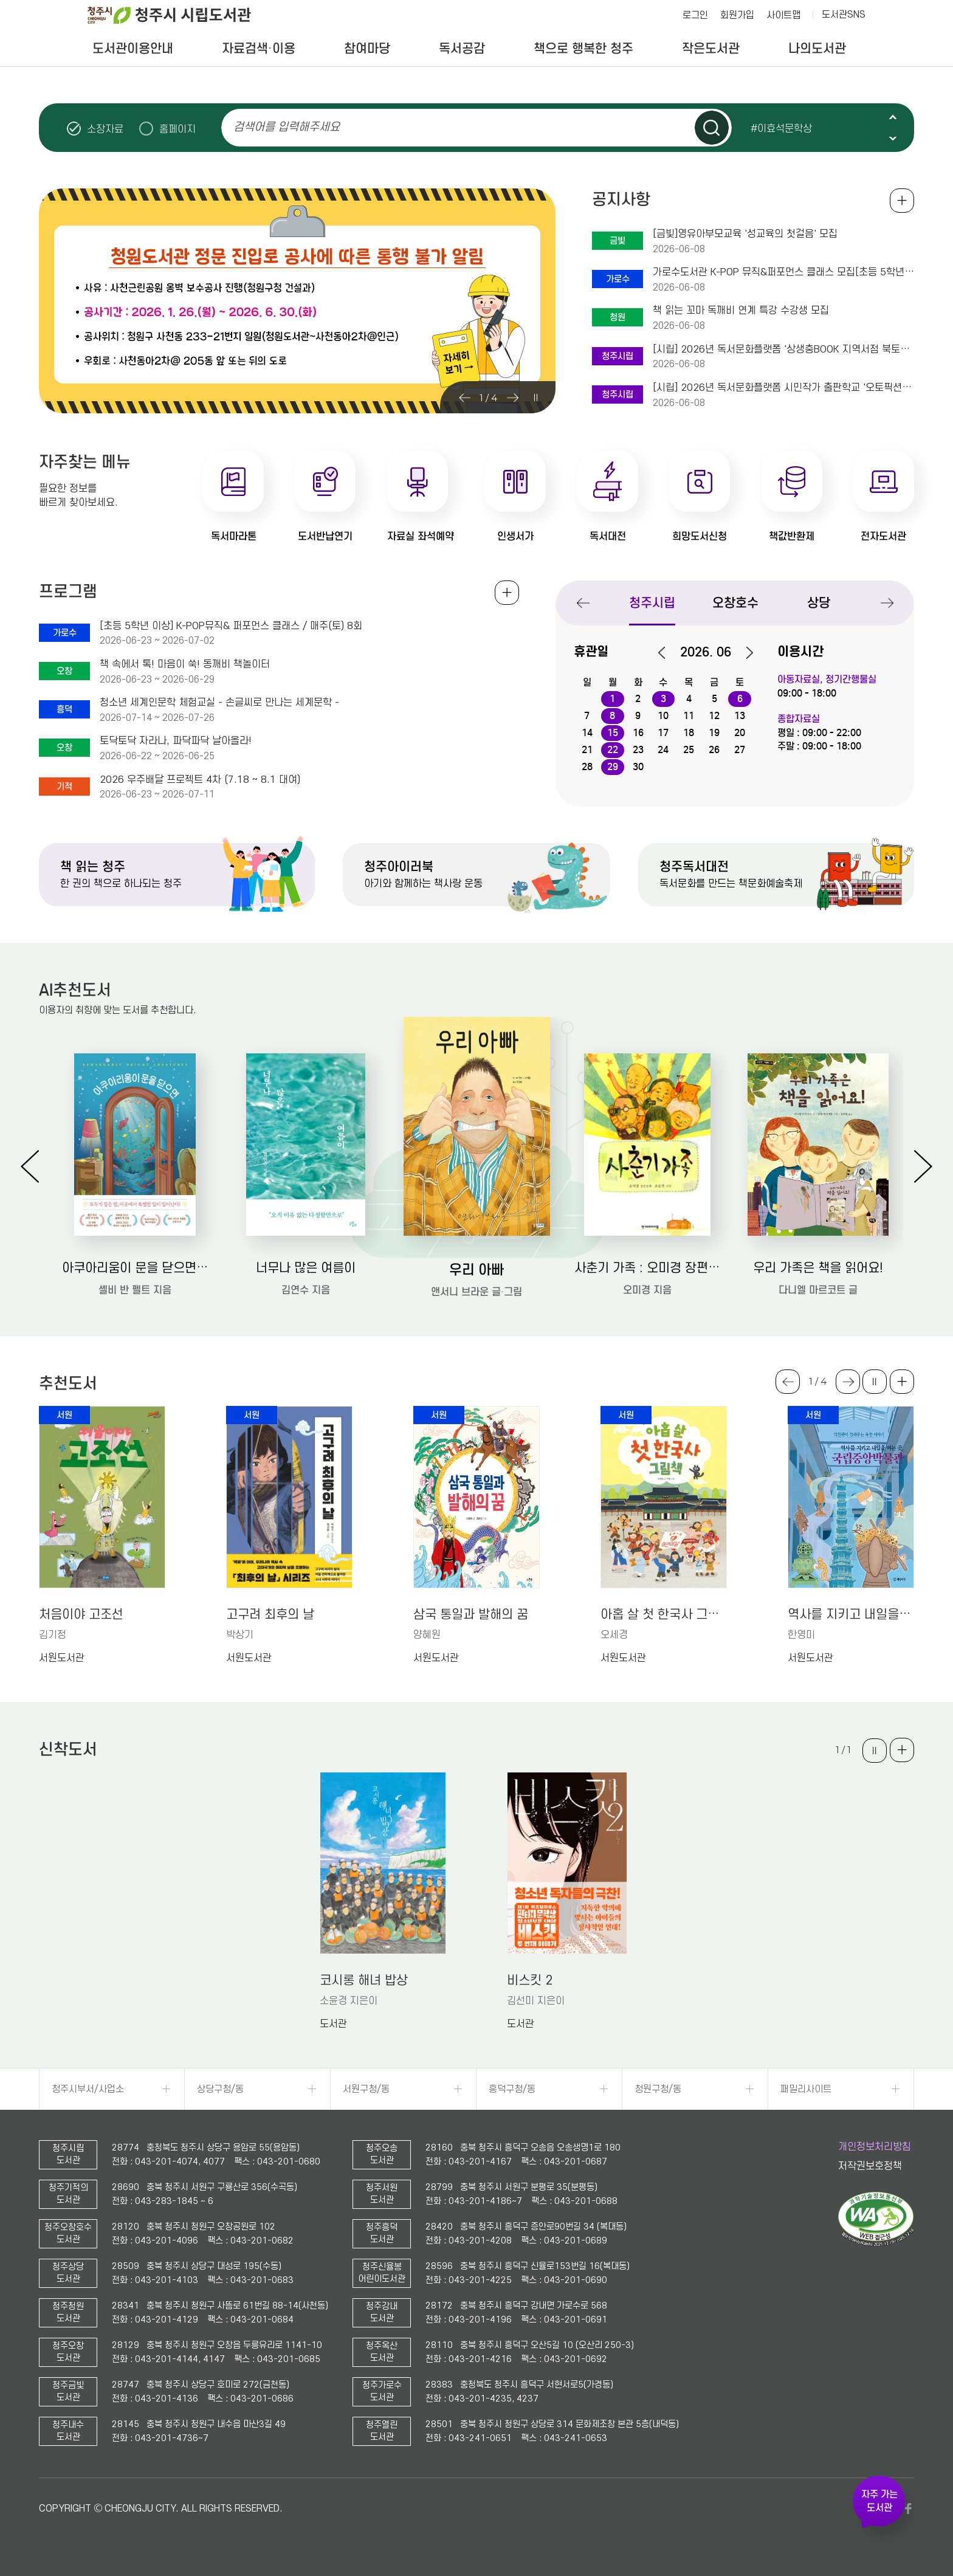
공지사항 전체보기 (902, 200)
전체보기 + (507, 592)
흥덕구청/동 (512, 2089)
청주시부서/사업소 (88, 2089)
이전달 (668, 653)
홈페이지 (177, 129)
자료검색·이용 (258, 49)
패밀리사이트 (805, 2089)
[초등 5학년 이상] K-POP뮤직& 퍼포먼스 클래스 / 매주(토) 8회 (231, 626)
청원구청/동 (658, 2089)
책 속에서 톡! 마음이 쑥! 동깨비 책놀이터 (185, 664)
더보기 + (902, 1381)
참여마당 (367, 49)
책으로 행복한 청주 (583, 49)
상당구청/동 (220, 2089)
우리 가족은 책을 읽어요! (818, 1268)
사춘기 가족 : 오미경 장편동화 (647, 1268)
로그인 (695, 15)
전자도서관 (883, 536)
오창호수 (735, 603)
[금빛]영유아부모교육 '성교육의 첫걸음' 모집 (745, 234)
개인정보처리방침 (874, 2146)
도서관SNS (843, 14)
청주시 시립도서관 (179, 15)
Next (893, 138)
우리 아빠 (476, 1269)
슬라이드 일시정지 (893, 128)
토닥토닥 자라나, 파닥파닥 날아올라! (176, 740)
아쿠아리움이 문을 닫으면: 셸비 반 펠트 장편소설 (135, 1268)
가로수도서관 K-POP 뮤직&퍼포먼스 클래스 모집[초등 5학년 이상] (783, 272)
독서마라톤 (233, 536)
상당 (818, 603)
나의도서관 (817, 49)
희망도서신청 (699, 536)
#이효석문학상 (781, 128)
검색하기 (712, 128)
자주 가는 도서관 (879, 2501)
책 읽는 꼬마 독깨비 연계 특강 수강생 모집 (741, 310)
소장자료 (105, 129)
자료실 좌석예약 (420, 536)
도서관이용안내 (132, 49)
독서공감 (462, 49)
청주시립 (652, 603)
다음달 (743, 653)
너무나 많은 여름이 (306, 1268)
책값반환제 (791, 536)
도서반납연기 (325, 536)
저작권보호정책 (870, 2166)
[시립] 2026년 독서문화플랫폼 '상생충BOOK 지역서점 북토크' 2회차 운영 (783, 349)
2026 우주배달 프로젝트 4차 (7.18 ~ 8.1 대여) (200, 779)
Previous (893, 117)
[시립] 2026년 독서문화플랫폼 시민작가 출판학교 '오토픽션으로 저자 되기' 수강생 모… (783, 387)
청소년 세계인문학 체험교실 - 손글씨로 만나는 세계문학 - (219, 702)
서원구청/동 (366, 2089)
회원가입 (737, 15)
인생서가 (515, 536)
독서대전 (608, 536)
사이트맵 (783, 15)
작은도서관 (711, 49)
